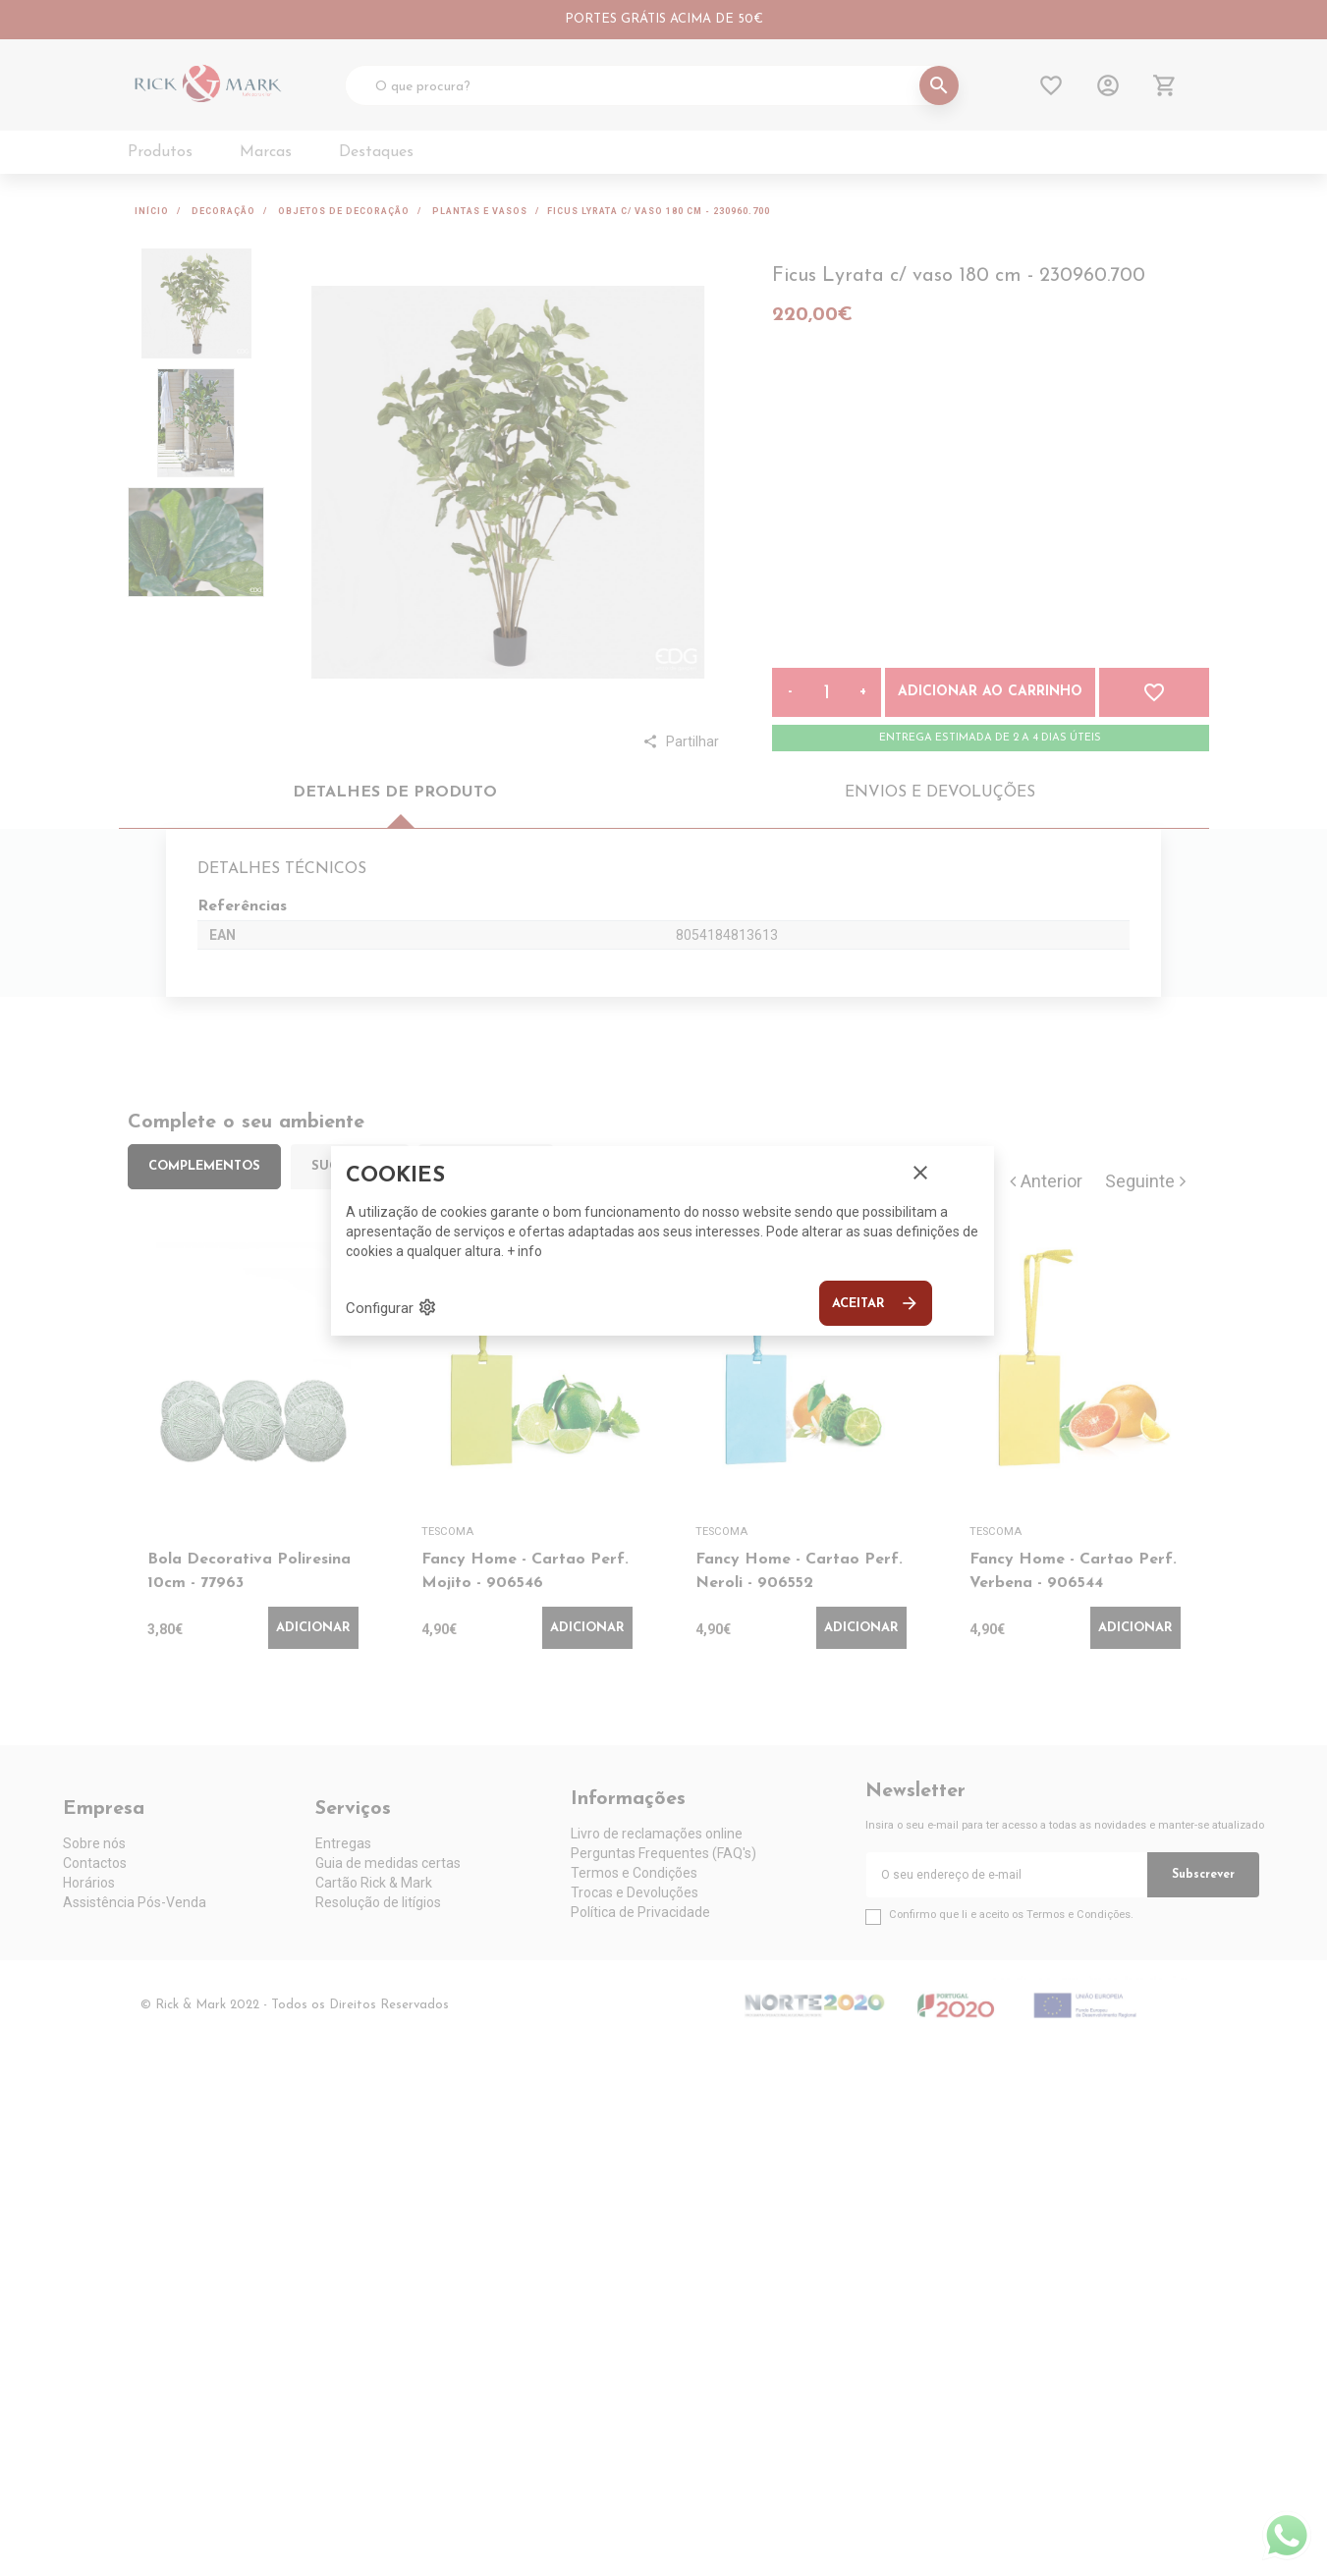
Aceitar (875, 1303)
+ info (524, 1251)
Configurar (391, 1307)
